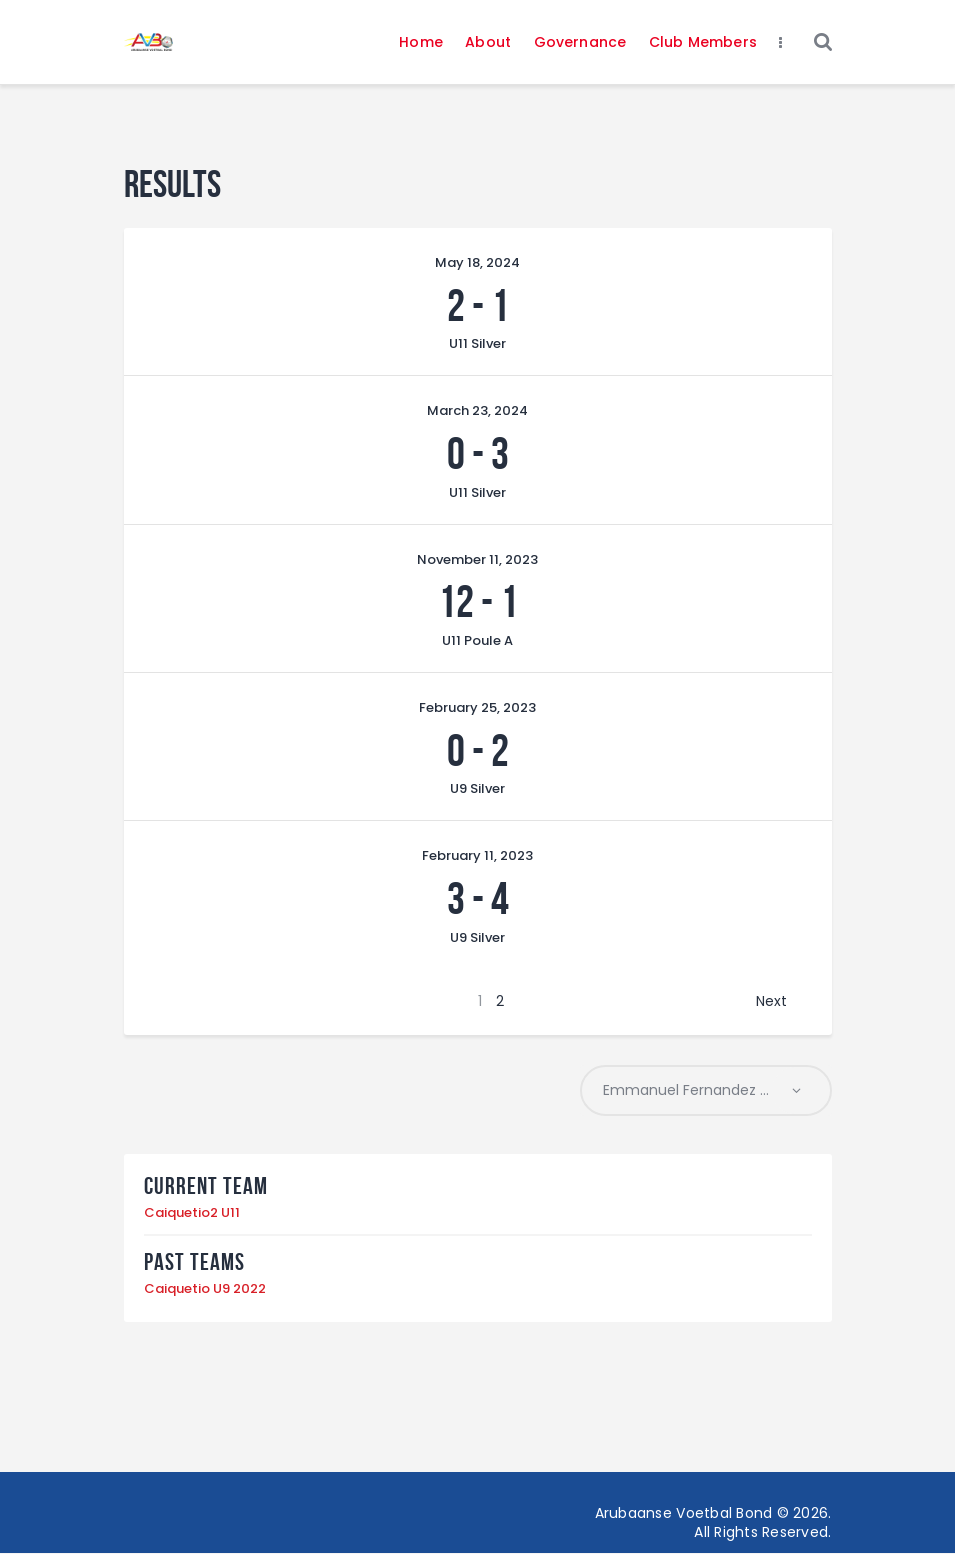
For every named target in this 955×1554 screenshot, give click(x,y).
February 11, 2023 (477, 855)
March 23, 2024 (477, 410)
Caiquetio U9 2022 (205, 1289)
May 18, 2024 (477, 262)
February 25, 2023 (477, 707)
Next (771, 1001)
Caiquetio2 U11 (192, 1213)
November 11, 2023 (477, 559)
